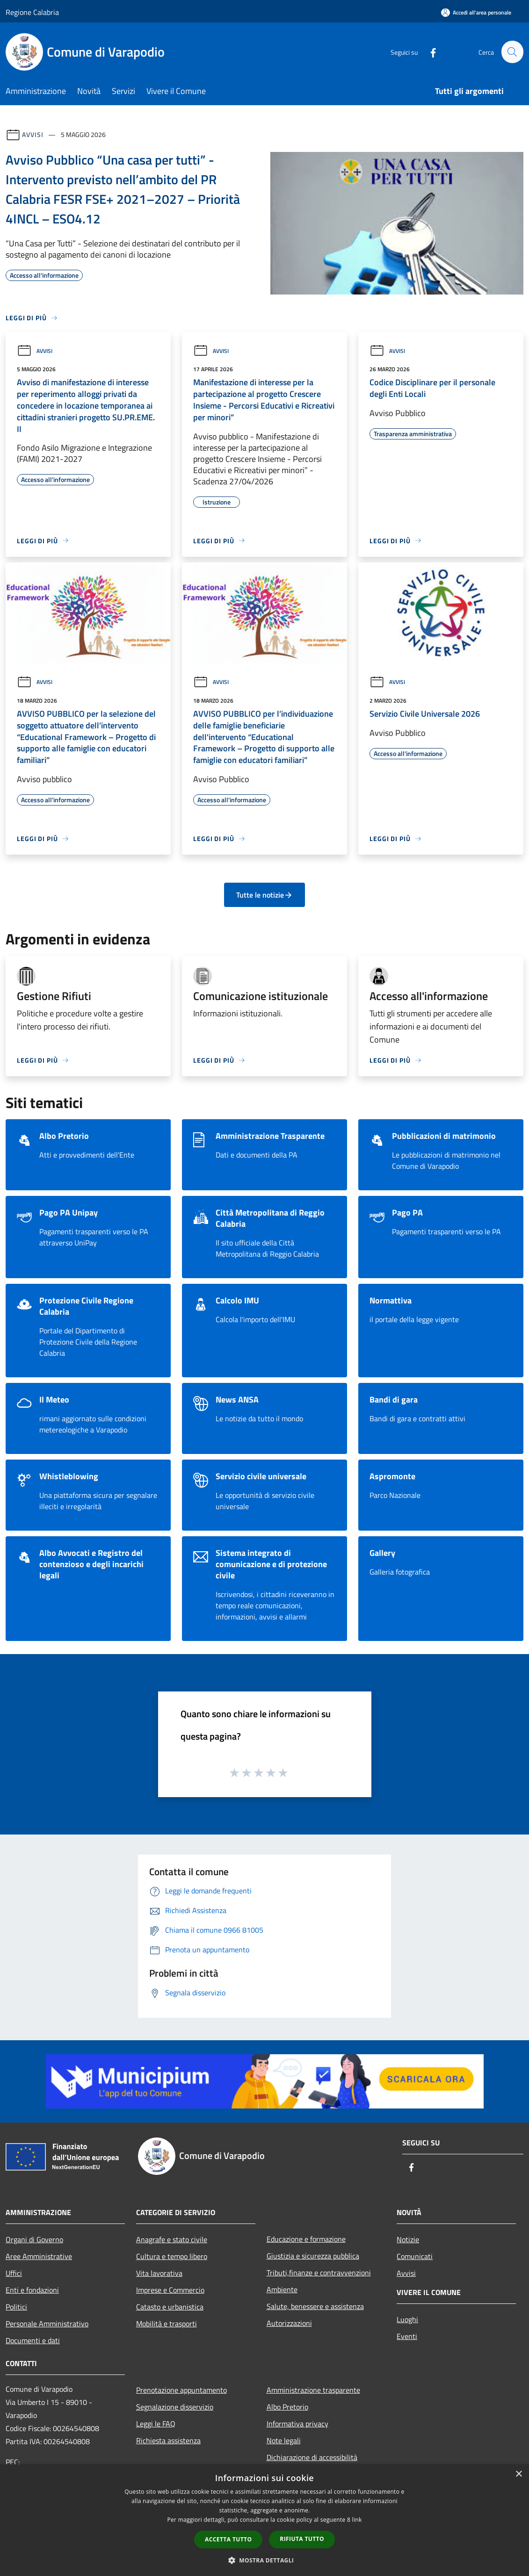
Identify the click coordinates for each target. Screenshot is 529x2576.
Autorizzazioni (289, 2323)
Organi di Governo (34, 2239)
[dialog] (264, 2520)
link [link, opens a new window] (357, 2520)
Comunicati (415, 2256)
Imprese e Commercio (170, 2289)
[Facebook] (429, 51)
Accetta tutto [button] (228, 2539)
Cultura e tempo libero (171, 2256)
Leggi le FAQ (155, 2423)
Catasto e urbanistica (169, 2306)
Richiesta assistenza (168, 2440)
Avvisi (32, 134)
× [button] (518, 2474)
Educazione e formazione (306, 2239)
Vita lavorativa (159, 2273)
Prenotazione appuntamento (181, 2390)
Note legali (284, 2440)
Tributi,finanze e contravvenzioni (319, 2272)
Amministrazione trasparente (313, 2390)
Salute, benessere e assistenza (315, 2306)
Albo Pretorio (287, 2406)
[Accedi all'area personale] (476, 12)
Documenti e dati (33, 2340)
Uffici (14, 2273)
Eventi (407, 2336)
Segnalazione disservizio (174, 2406)
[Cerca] (512, 52)
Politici (16, 2306)
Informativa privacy (297, 2423)
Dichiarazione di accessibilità (312, 2457)
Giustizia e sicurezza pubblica (313, 2255)
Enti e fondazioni (32, 2289)
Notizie (408, 2239)
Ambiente (282, 2289)
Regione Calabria (32, 12)
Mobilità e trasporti (166, 2323)
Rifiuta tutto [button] (302, 2539)
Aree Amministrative (39, 2256)
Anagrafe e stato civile (171, 2239)
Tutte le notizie (264, 894)
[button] (264, 2560)
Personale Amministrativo (47, 2323)
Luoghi (407, 2319)
